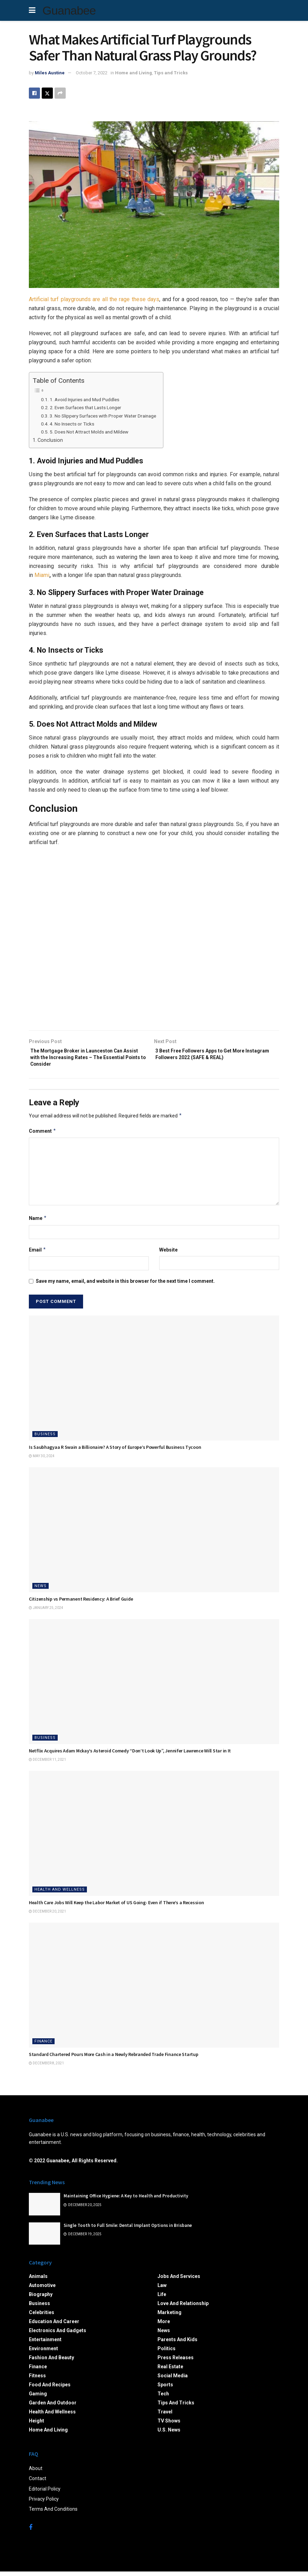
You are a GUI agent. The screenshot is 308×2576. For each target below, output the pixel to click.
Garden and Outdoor (52, 2407)
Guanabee (69, 10)
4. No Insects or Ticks (72, 424)
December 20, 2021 (47, 1916)
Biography (40, 2299)
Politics (166, 2353)
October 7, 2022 (91, 72)
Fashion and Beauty (51, 2362)
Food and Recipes (50, 2389)
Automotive (42, 2290)
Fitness (37, 2380)
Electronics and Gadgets (57, 2335)
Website (168, 1254)
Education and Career (54, 2326)
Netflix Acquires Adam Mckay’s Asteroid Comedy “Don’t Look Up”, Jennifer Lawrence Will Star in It (130, 1755)
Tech (163, 2398)
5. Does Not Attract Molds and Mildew (89, 432)
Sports (165, 2389)
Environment (43, 2353)
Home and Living (133, 72)
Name (38, 1223)
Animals (38, 2281)
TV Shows (168, 2425)
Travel (164, 2416)
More (163, 2326)
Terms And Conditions (53, 2514)
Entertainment (45, 2344)
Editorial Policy (44, 2493)
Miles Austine (50, 72)
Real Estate (170, 2371)
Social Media (172, 2380)
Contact (37, 2483)
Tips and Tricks (171, 72)
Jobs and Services (178, 2281)
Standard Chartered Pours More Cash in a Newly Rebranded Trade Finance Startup (113, 2059)
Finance (43, 2046)
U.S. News (168, 2434)
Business (45, 1438)
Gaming (38, 2398)
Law (162, 2290)
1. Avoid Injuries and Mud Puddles (84, 399)
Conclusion (50, 440)
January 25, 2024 (46, 1612)
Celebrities (41, 2317)
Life (161, 2299)
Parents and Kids (177, 2344)
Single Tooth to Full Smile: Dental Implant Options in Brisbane (128, 2230)
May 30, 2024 (42, 1460)
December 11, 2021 (47, 1764)
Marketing (169, 2317)
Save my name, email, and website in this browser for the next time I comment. (125, 1285)
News (40, 1590)
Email (37, 1254)
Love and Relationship (183, 2308)
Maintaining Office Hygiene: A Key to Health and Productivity (126, 2201)
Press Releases (175, 2362)
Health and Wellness (59, 1894)
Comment (42, 1135)
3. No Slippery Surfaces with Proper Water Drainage (103, 416)
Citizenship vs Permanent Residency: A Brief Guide (81, 1603)
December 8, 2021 (46, 2068)
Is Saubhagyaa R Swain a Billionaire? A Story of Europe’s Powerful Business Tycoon (115, 1451)
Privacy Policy (44, 2503)
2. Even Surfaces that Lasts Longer (85, 407)
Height (36, 2425)
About (35, 2473)
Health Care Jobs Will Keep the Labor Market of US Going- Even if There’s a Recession (116, 1907)
